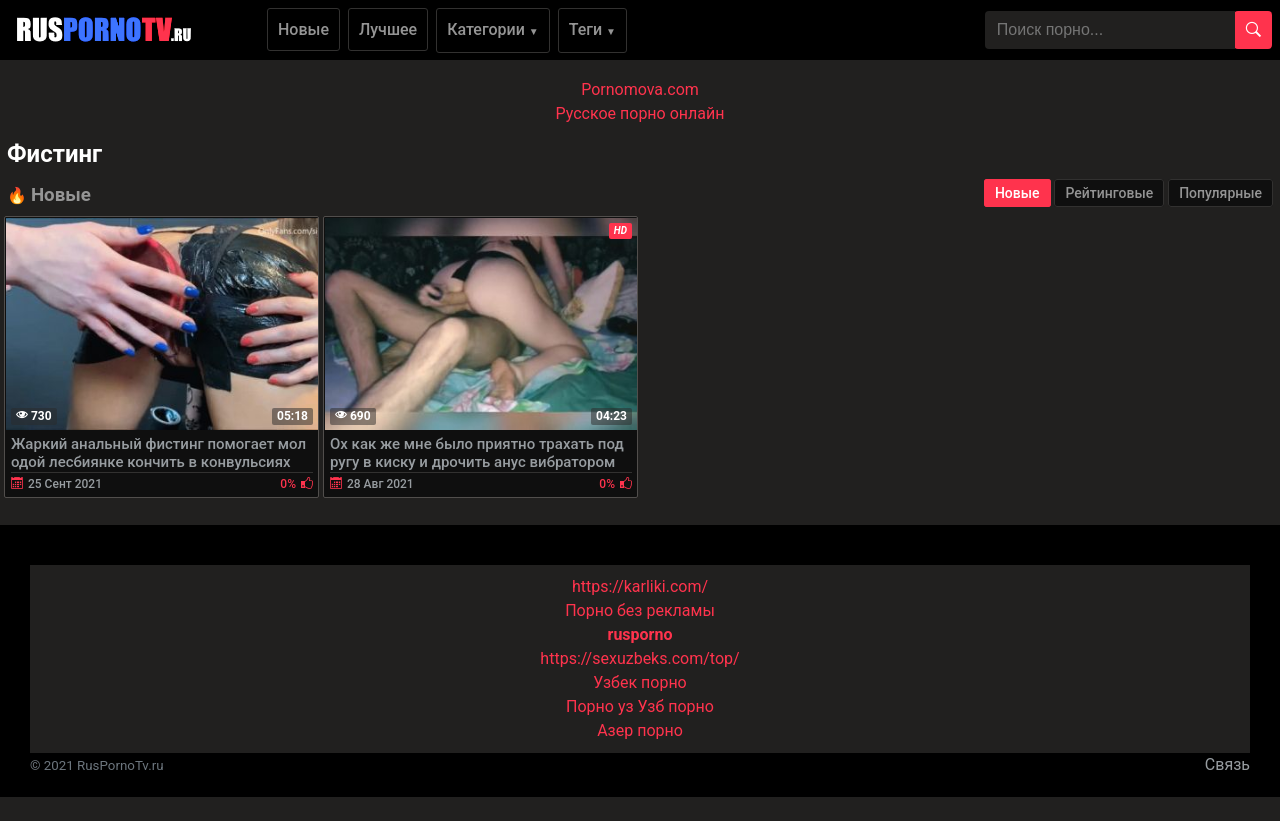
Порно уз (600, 706)
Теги (592, 29)
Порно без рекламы (640, 610)
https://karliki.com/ (640, 586)
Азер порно (640, 730)
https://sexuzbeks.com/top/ (639, 658)
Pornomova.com (640, 89)
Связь (1227, 764)
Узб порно (676, 706)
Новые (303, 29)
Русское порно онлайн (640, 113)
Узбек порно (640, 682)
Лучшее (388, 29)
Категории (493, 29)
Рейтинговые (1109, 193)
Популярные (1220, 193)
